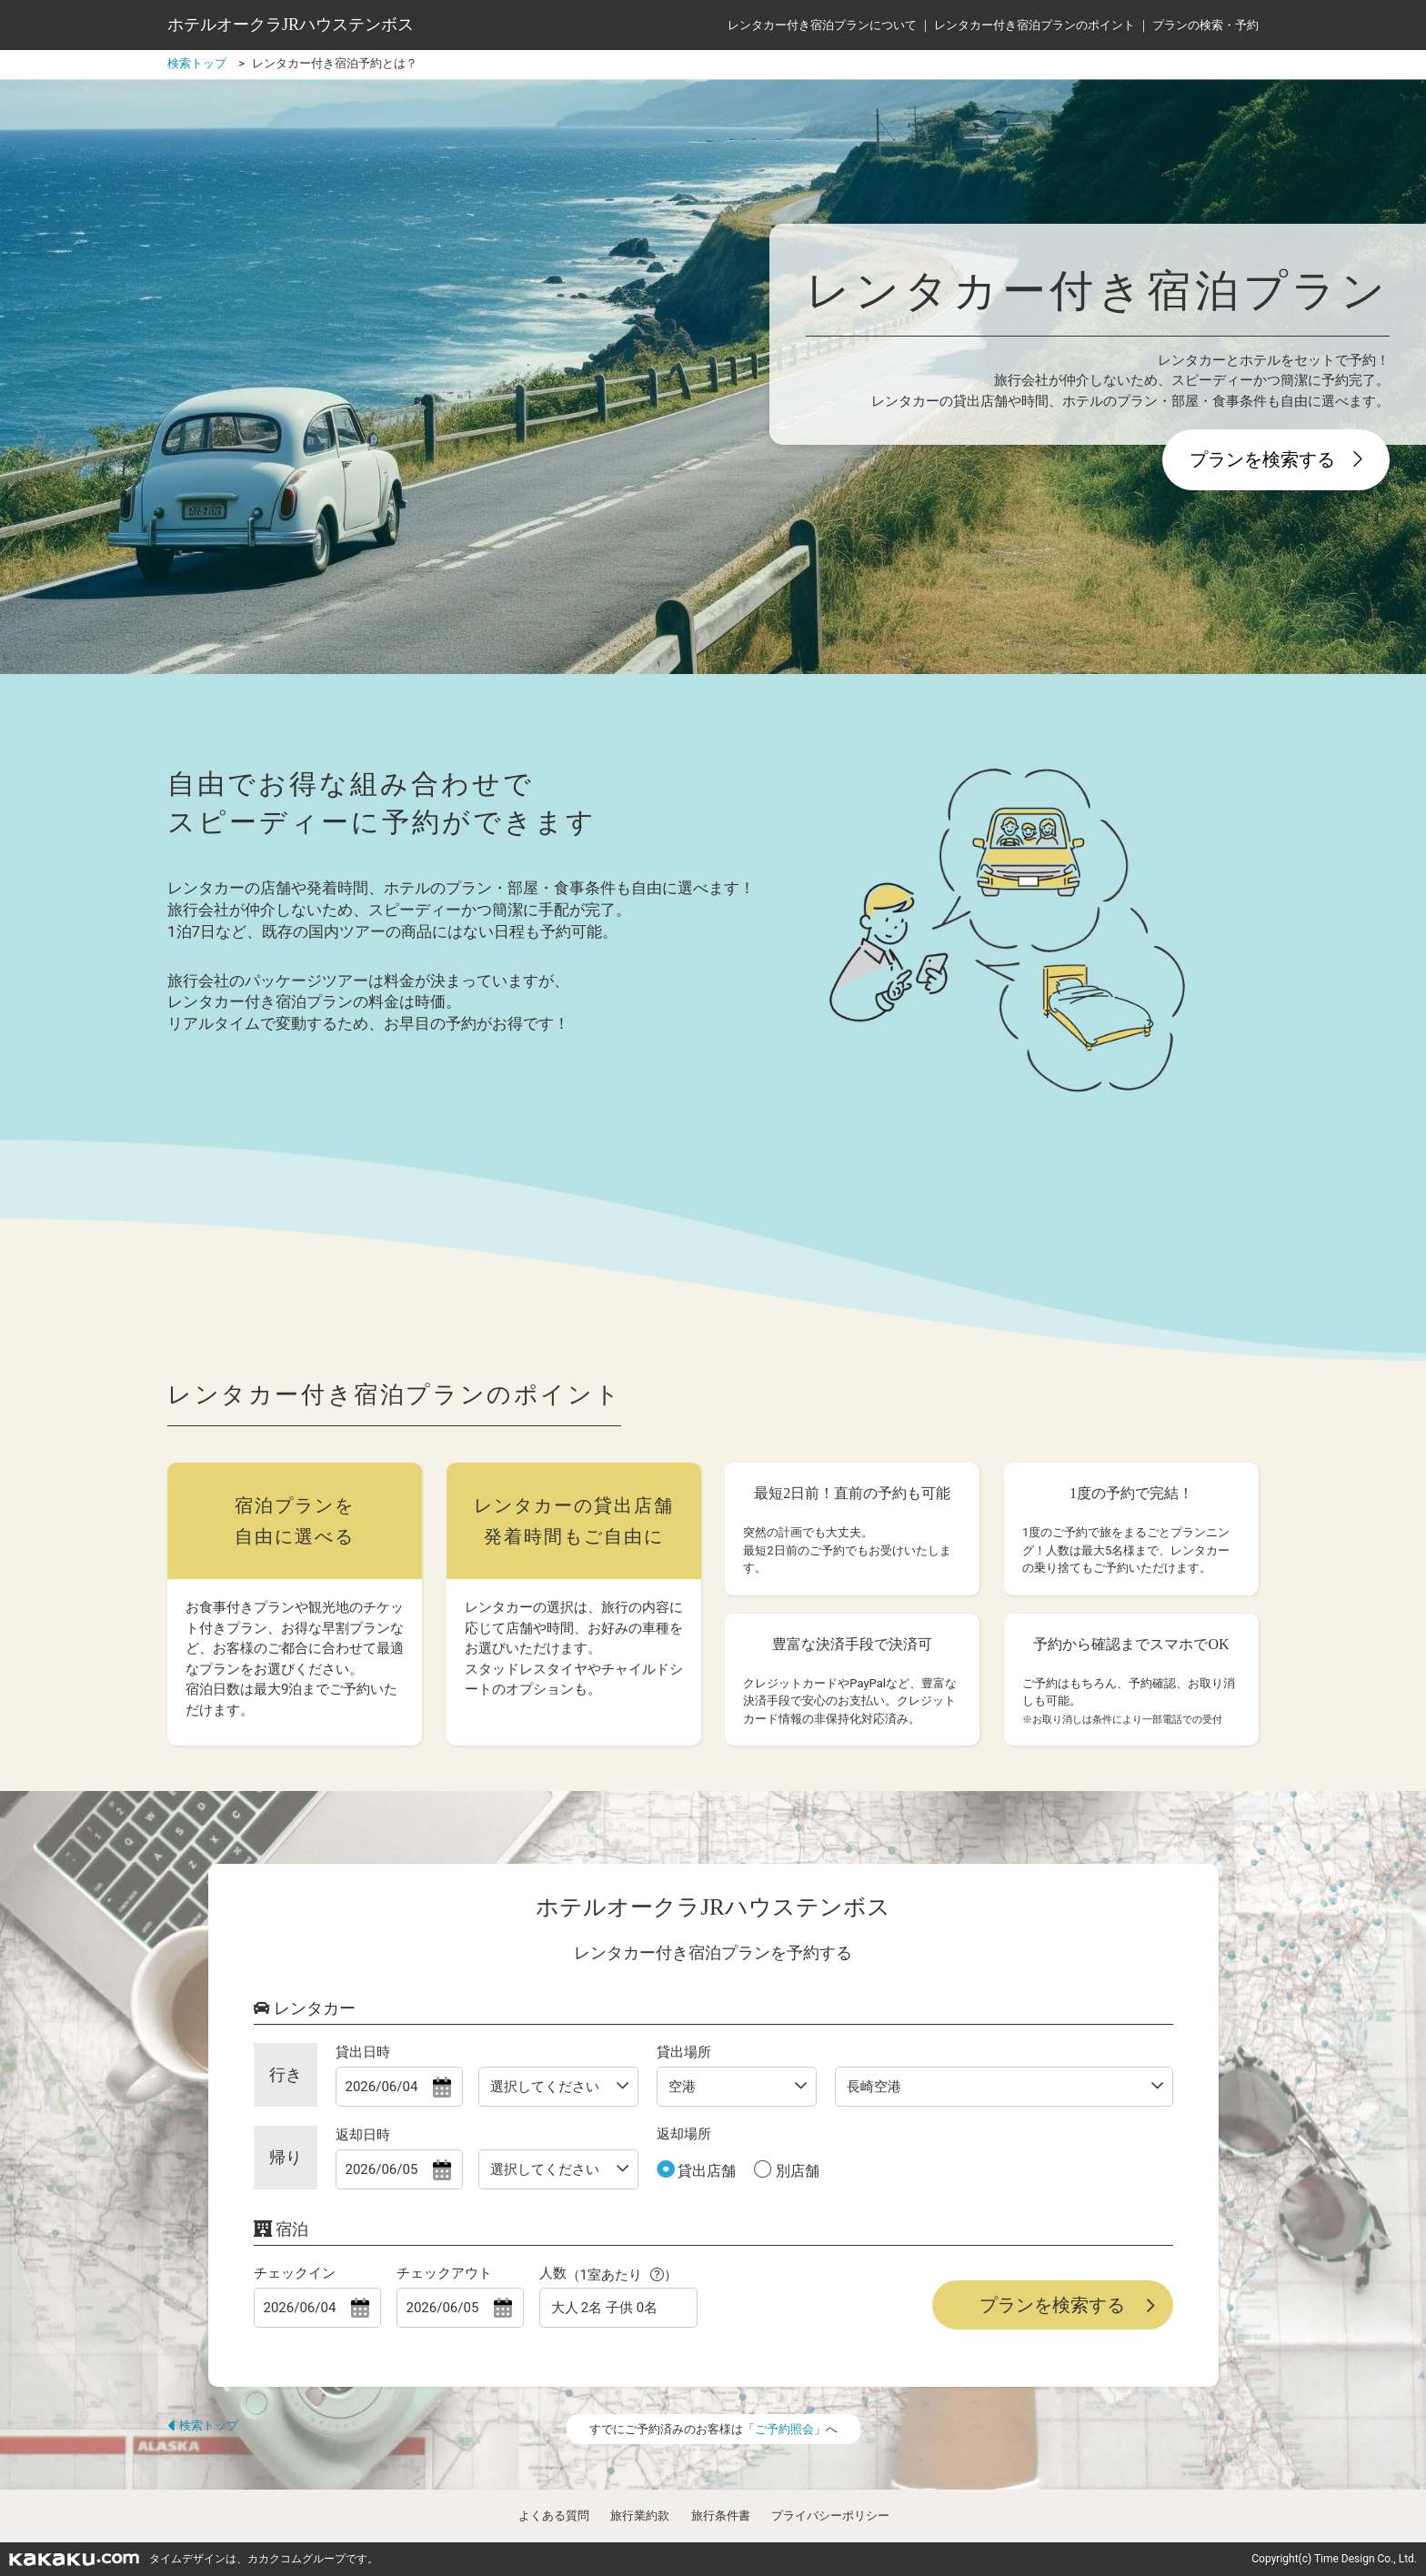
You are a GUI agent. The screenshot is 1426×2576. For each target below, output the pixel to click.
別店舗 (795, 2170)
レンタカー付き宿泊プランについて (822, 25)
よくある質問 (553, 2515)
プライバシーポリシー (830, 2515)
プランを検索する (1276, 459)
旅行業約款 (639, 2515)
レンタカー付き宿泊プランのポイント (1034, 25)
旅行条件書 (720, 2515)
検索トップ (202, 2425)
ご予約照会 (784, 2429)
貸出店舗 (706, 2170)
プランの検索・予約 (1205, 25)
